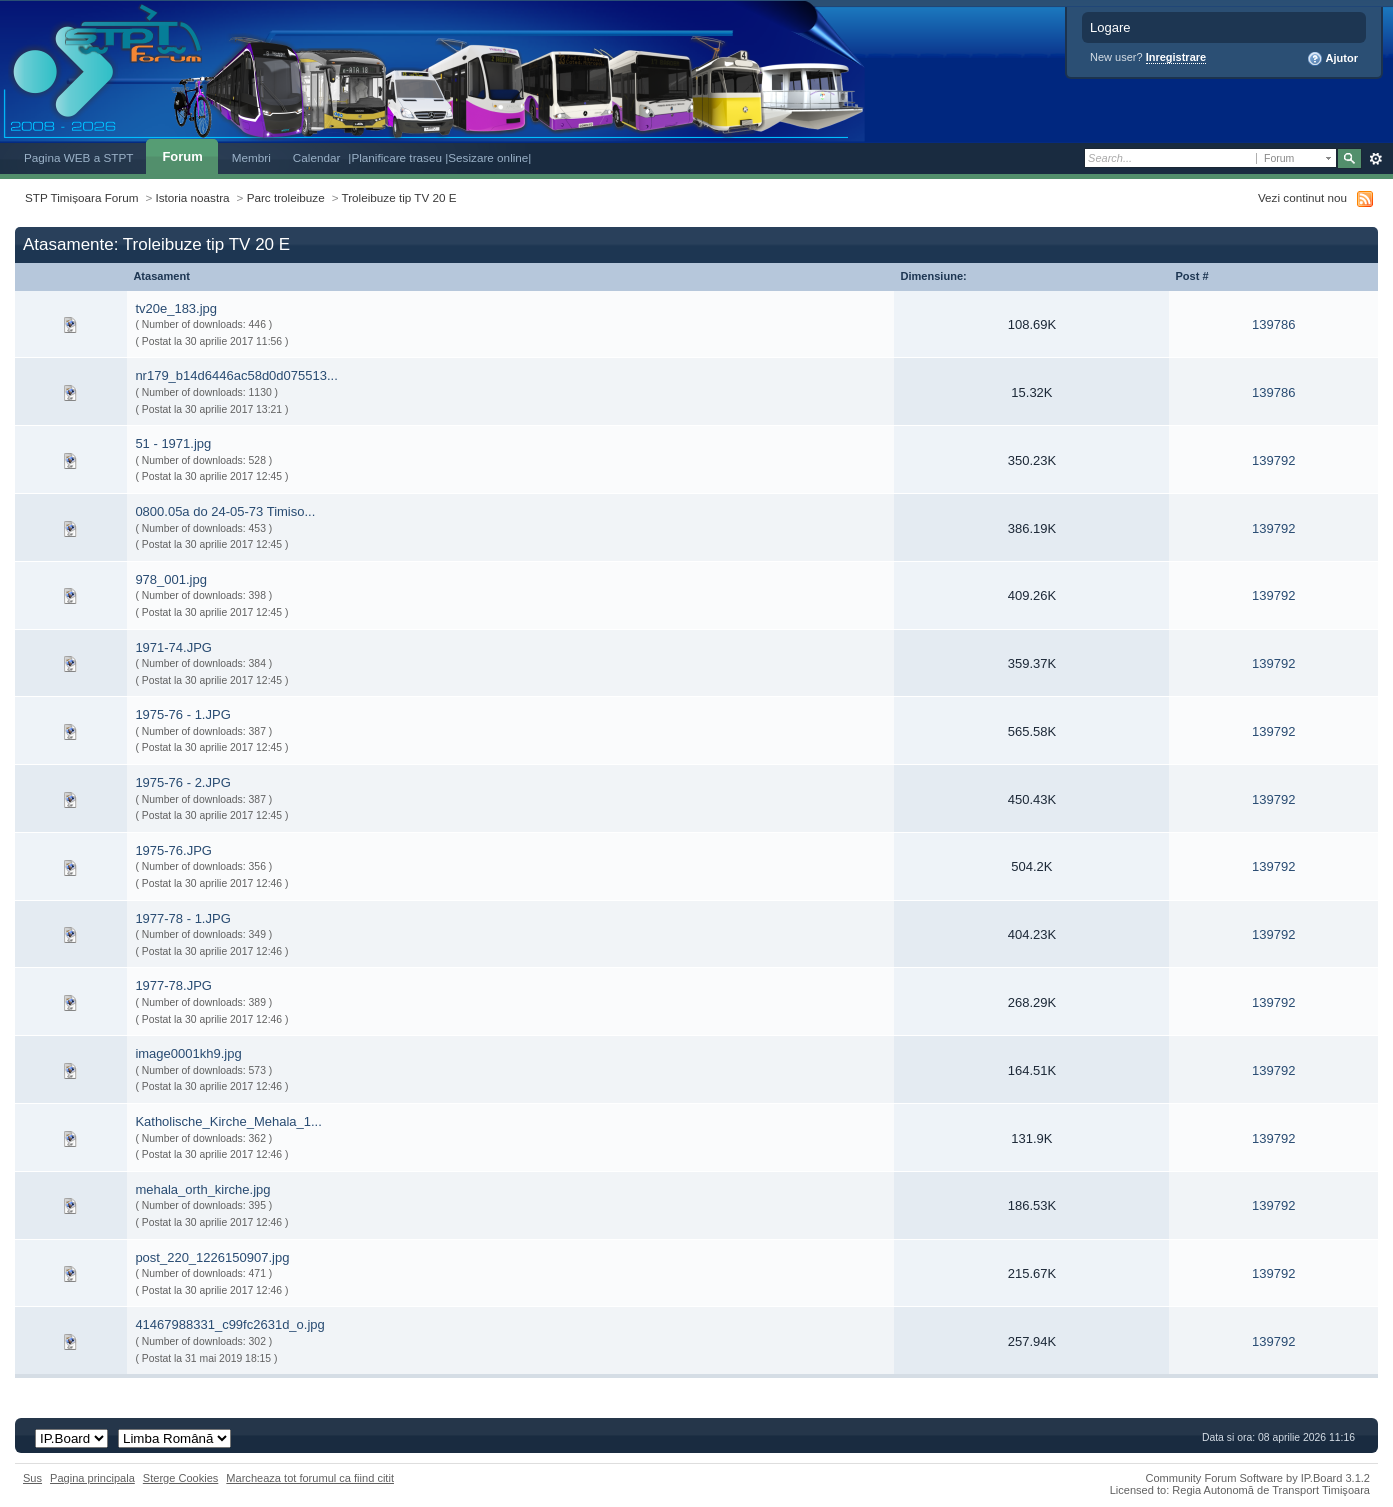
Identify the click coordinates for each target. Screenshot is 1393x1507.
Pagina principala (92, 1478)
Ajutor (1332, 59)
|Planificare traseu (396, 157)
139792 (1273, 460)
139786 (1273, 324)
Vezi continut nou (1302, 197)
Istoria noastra (193, 197)
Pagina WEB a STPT (78, 157)
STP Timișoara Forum (81, 197)
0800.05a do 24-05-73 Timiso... (225, 511)
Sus (32, 1478)
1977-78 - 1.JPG (182, 918)
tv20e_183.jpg (176, 308)
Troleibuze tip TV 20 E (399, 197)
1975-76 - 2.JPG (182, 782)
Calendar (317, 157)
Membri (251, 157)
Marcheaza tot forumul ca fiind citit (310, 1478)
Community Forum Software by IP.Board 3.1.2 (1257, 1478)
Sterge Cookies (181, 1478)
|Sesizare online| (488, 157)
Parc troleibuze (286, 197)
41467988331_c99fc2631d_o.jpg (229, 1324)
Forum (182, 156)
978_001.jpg (171, 579)
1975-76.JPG (173, 850)
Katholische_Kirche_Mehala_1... (228, 1121)
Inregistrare (1176, 57)
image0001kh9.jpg (188, 1053)
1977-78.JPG (173, 985)
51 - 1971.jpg (173, 443)
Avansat (1375, 159)
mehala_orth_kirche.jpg (202, 1189)
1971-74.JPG (173, 647)
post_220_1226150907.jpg (212, 1257)
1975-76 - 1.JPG (182, 714)
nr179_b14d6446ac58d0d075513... (236, 375)
